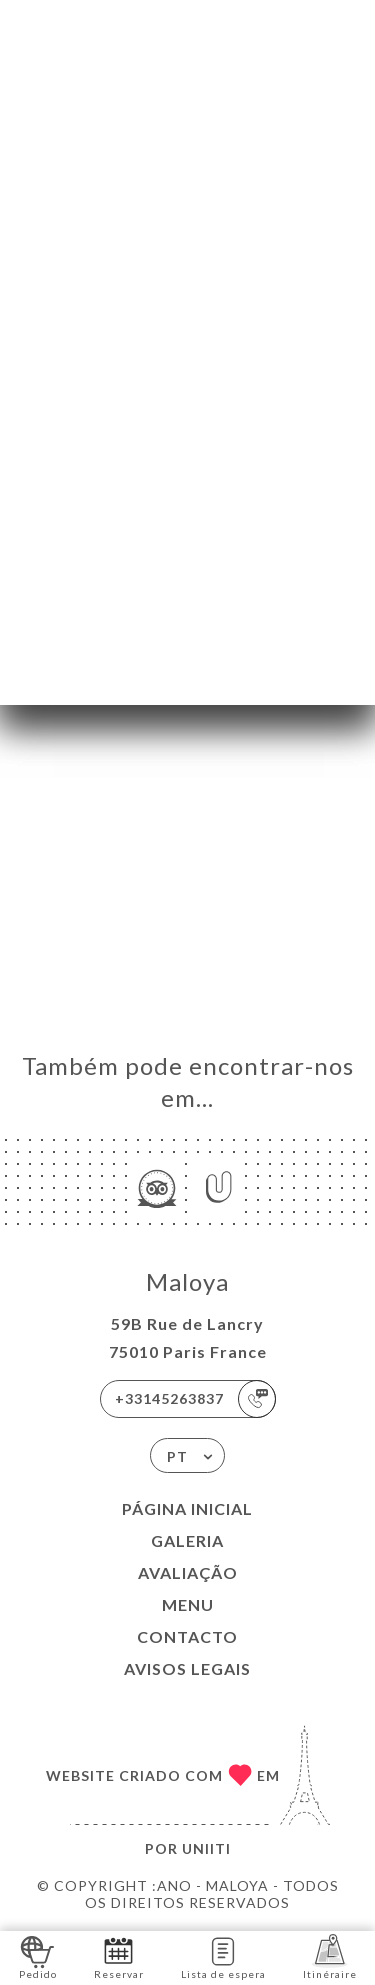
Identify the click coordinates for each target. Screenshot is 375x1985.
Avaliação (188, 1572)
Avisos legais (187, 1668)
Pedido (38, 1956)
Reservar (119, 1956)
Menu (188, 1604)
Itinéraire (330, 1956)
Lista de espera (223, 1956)
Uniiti (206, 1848)
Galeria (187, 1540)
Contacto (187, 1636)
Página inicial (187, 1508)
